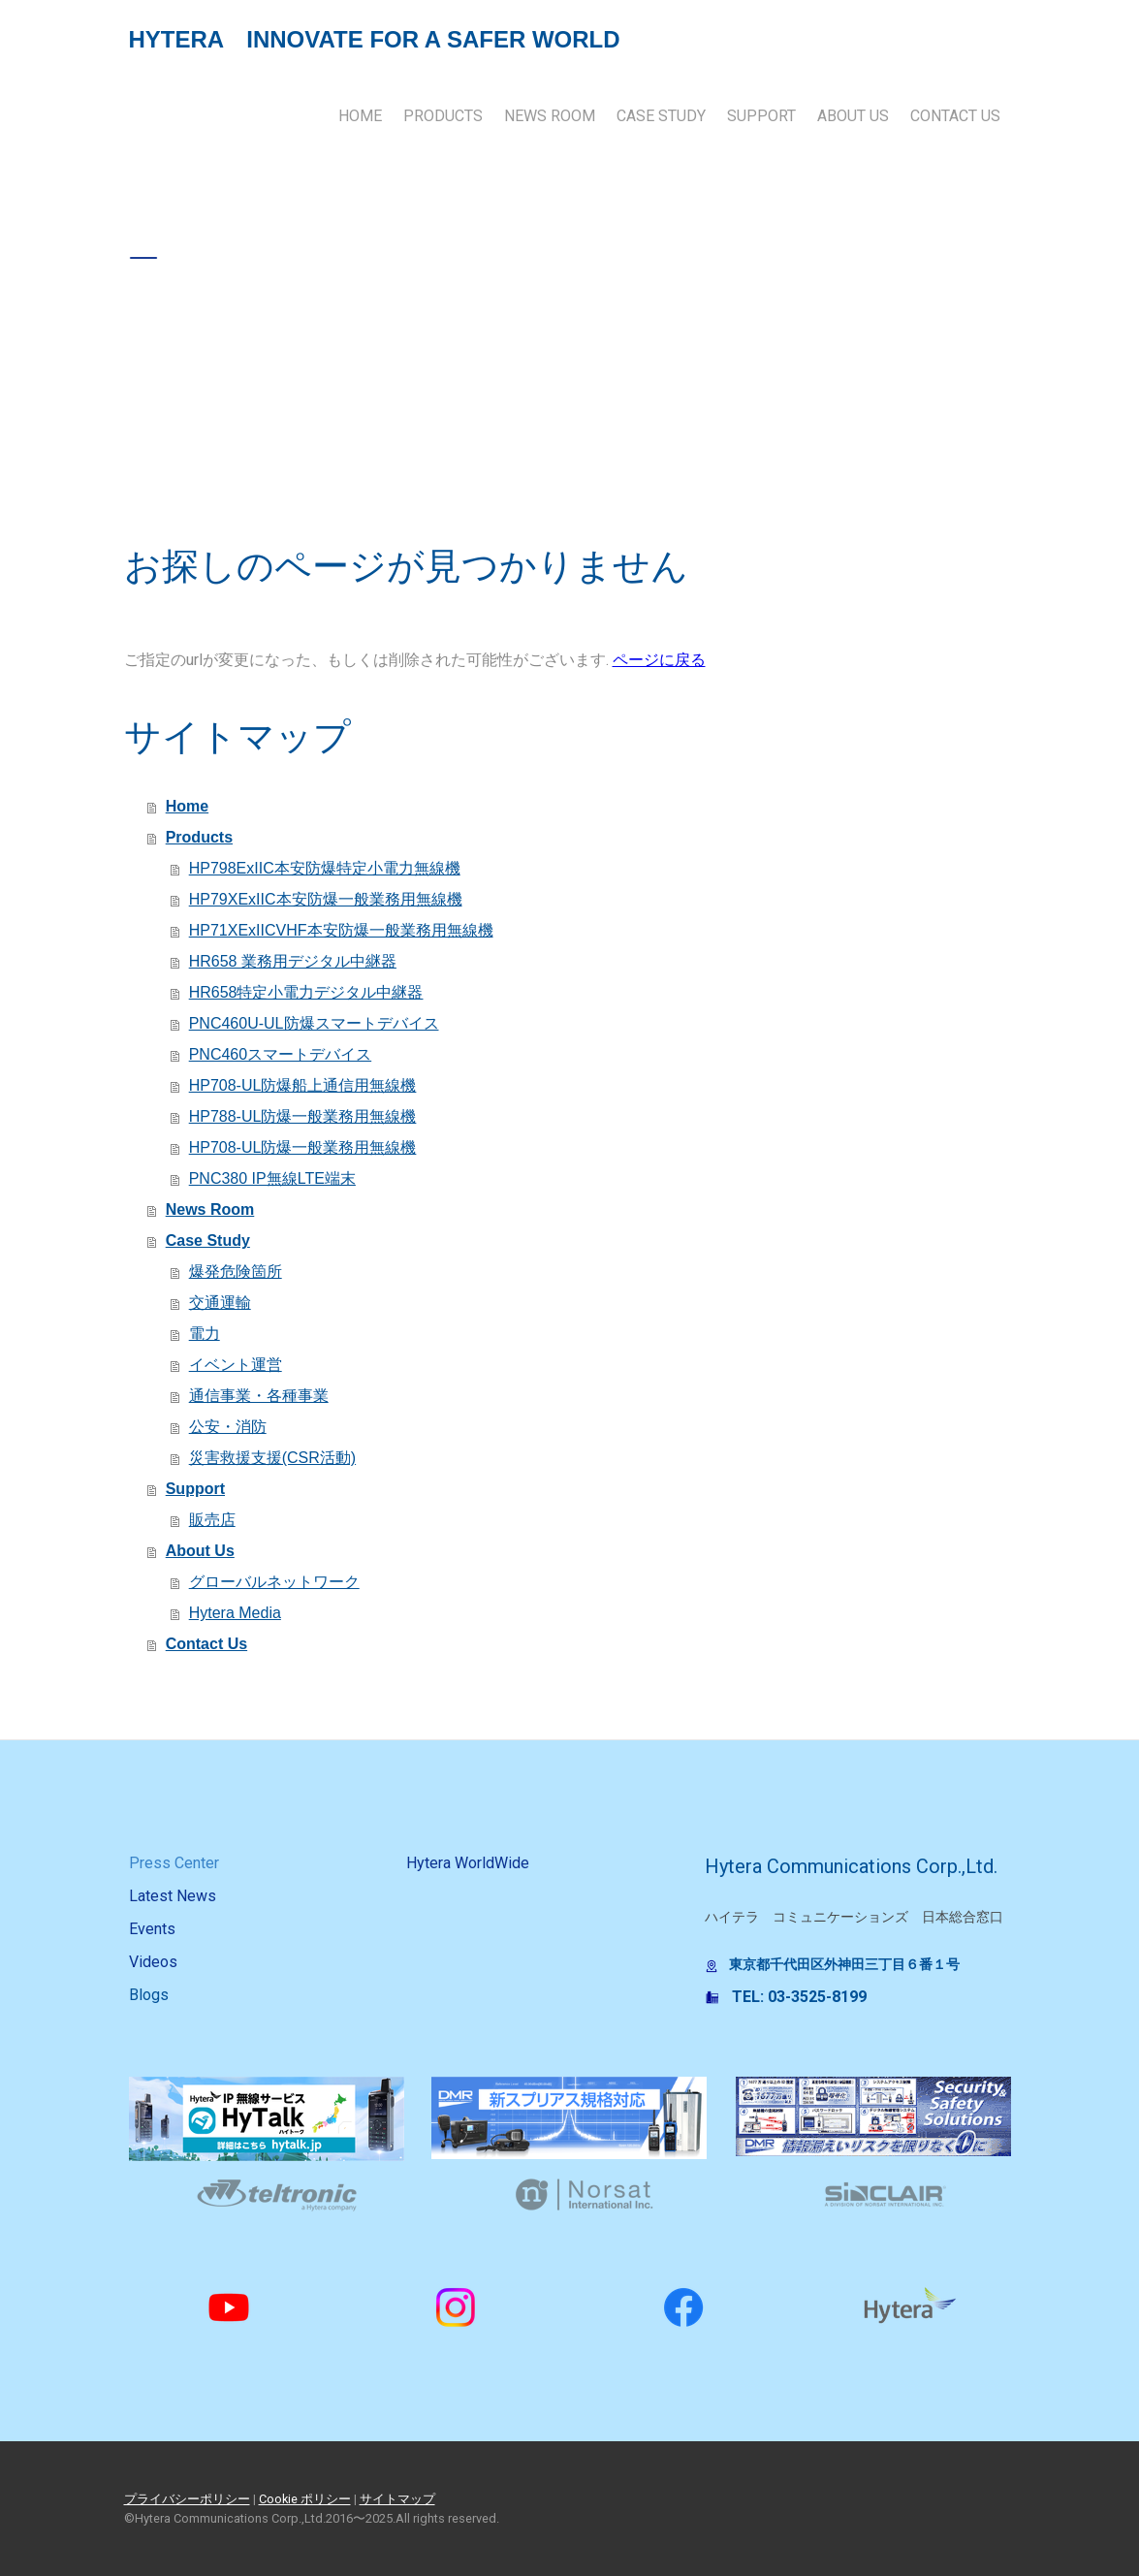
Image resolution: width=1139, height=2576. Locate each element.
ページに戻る (659, 660)
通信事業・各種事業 (259, 1395)
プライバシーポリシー (187, 2499)
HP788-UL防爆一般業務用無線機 (303, 1116)
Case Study (661, 116)
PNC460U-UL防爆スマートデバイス (314, 1023)
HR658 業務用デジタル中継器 (292, 961)
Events (152, 1929)
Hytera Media (235, 1613)
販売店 (212, 1519)
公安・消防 (228, 1426)
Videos (153, 1962)
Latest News (172, 1896)
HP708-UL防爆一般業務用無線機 (303, 1147)
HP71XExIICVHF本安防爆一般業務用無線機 (341, 930)
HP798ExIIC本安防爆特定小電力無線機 (324, 868)
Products (443, 116)
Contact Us (955, 116)
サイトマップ (397, 2499)
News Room (549, 116)
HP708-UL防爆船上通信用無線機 (303, 1085)
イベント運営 (235, 1364)
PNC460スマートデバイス (280, 1054)
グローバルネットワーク (274, 1582)
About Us (853, 116)
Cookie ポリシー (305, 2499)
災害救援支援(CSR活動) (272, 1457)
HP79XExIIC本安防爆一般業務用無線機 (325, 899)
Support (761, 116)
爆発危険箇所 (235, 1271)
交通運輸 (220, 1302)
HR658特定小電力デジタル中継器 (306, 992)
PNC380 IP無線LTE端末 (272, 1178)
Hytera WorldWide (467, 1863)
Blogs (149, 1995)
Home (360, 116)
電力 (204, 1333)
